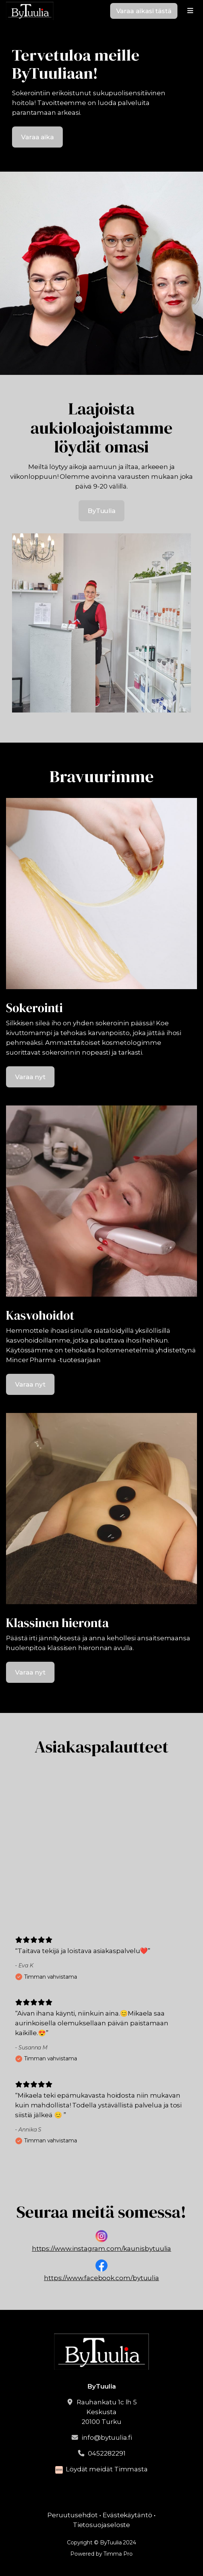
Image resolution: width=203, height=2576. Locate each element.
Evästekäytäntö (127, 2515)
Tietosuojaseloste (101, 2525)
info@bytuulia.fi (107, 2437)
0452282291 (106, 2453)
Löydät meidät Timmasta (107, 2469)
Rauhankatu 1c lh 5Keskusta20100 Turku (107, 2411)
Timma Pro (117, 2553)
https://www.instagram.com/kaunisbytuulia (101, 2248)
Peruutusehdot (72, 2515)
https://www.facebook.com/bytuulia (101, 2278)
